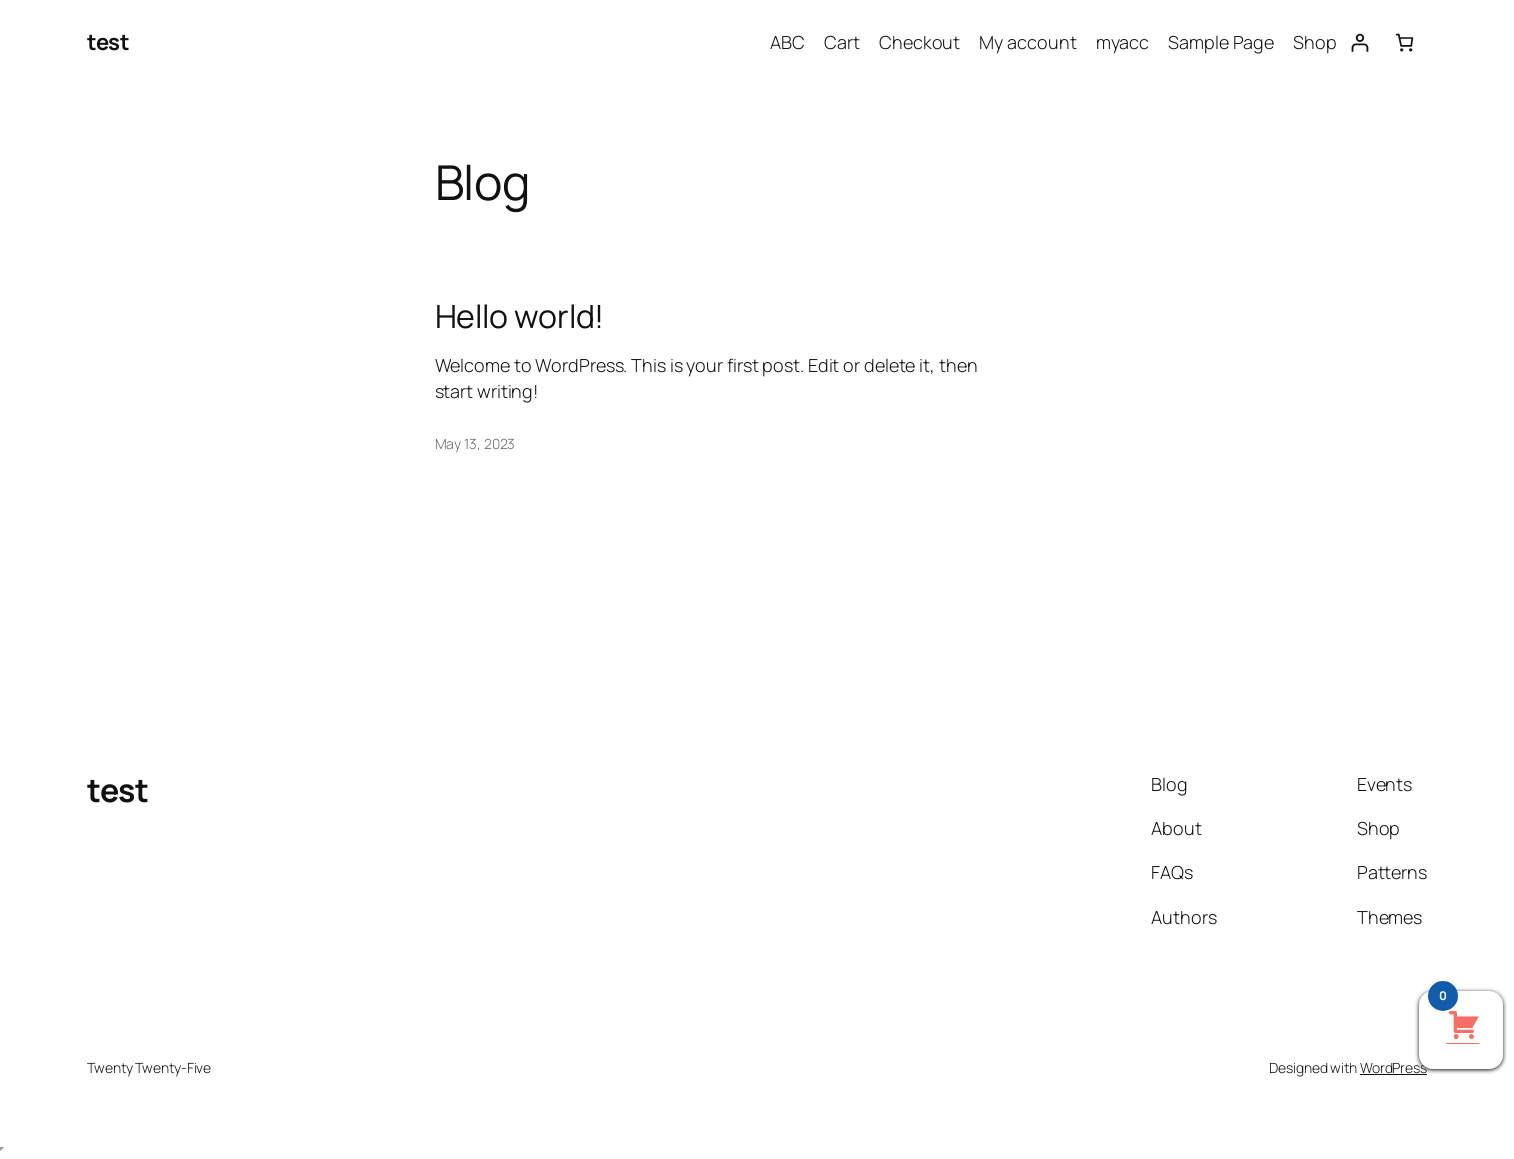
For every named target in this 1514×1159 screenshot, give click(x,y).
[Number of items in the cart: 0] (1404, 42)
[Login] (1359, 42)
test (108, 42)
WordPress (1393, 1067)
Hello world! (520, 316)
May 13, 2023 (475, 443)
